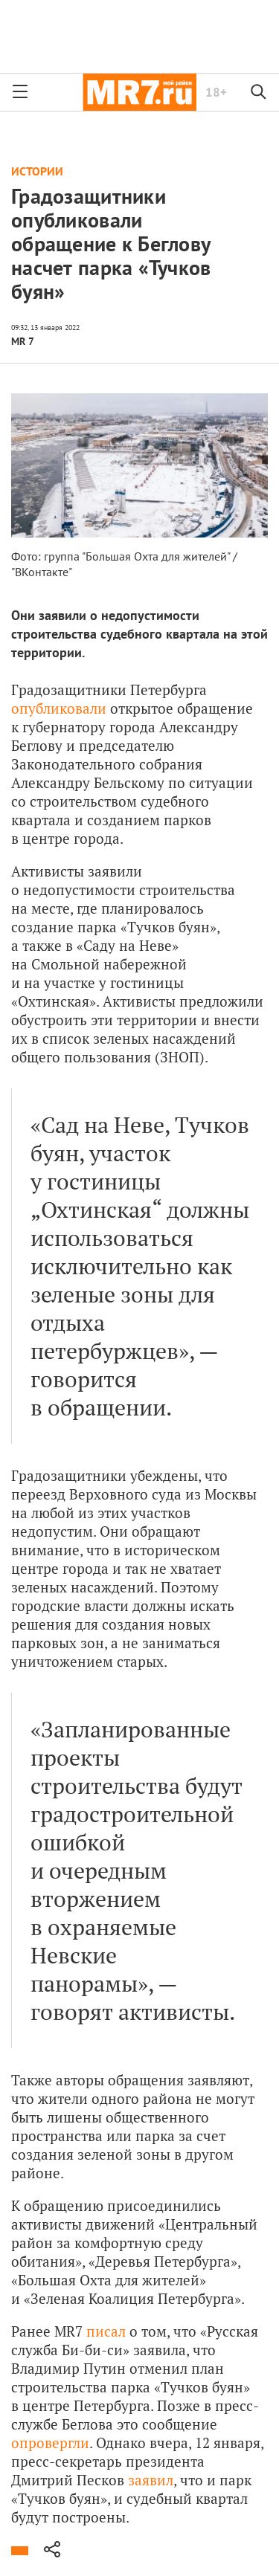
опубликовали (58, 708)
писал (106, 2331)
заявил (150, 2479)
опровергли (50, 2442)
